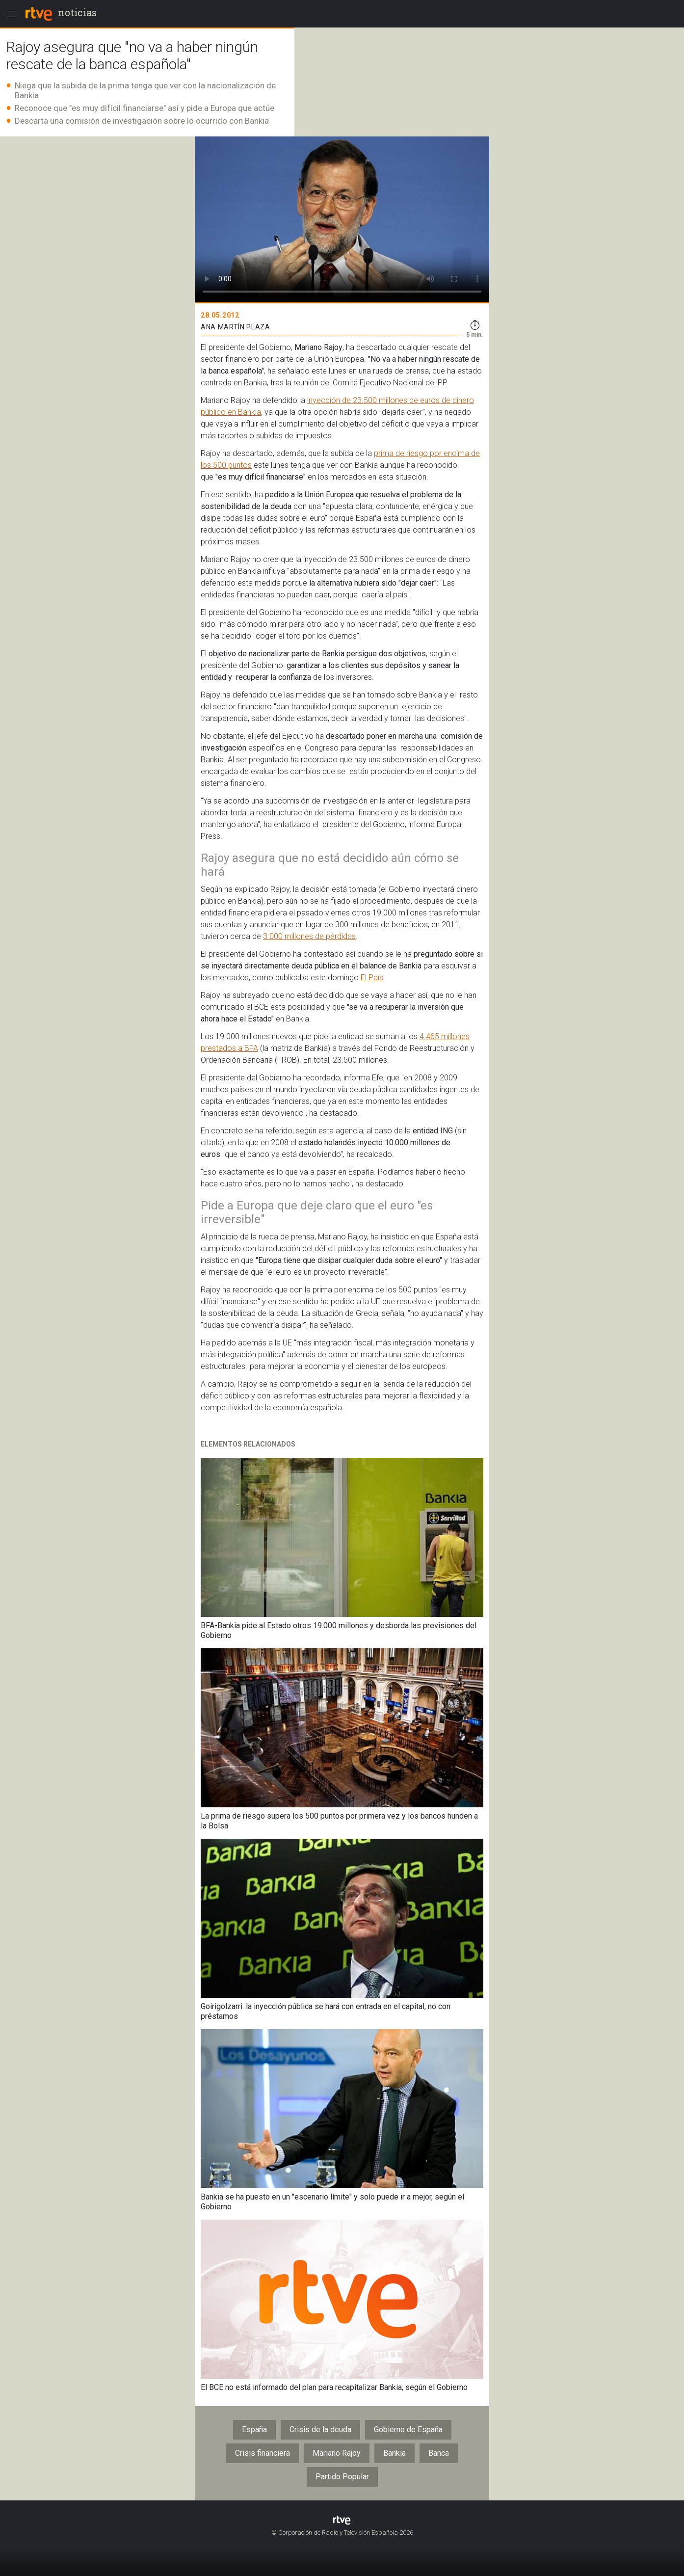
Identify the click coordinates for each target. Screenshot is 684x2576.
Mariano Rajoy (337, 2453)
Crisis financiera (262, 2453)
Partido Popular (342, 2476)
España (254, 2429)
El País (372, 977)
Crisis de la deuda (320, 2429)
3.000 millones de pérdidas (309, 936)
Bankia (394, 2453)
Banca (438, 2453)
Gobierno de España (408, 2429)
